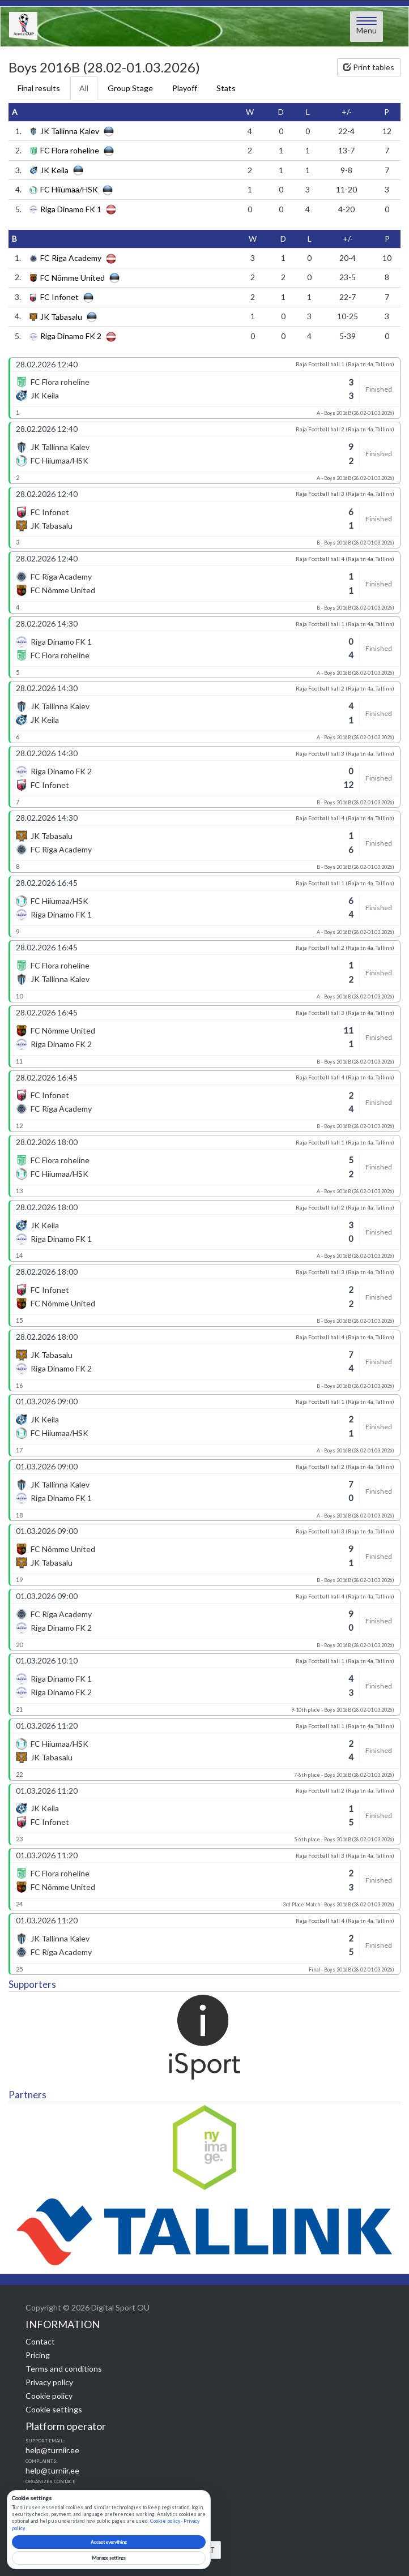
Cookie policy (49, 2396)
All (83, 88)
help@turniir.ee (52, 2450)
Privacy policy (49, 2382)
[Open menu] (366, 26)
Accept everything (109, 2542)
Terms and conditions (63, 2368)
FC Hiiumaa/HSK (69, 190)
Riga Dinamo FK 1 (70, 209)
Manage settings (109, 2558)
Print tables (368, 67)
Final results (39, 88)
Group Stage (130, 88)
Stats (226, 88)
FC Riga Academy (70, 258)
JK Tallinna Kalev (69, 131)
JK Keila (54, 170)
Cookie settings (53, 2409)
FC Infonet (59, 297)
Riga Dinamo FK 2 (70, 336)
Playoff (184, 88)
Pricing (37, 2355)
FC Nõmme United (72, 277)
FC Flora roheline (69, 151)
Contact (40, 2341)
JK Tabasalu (61, 317)
